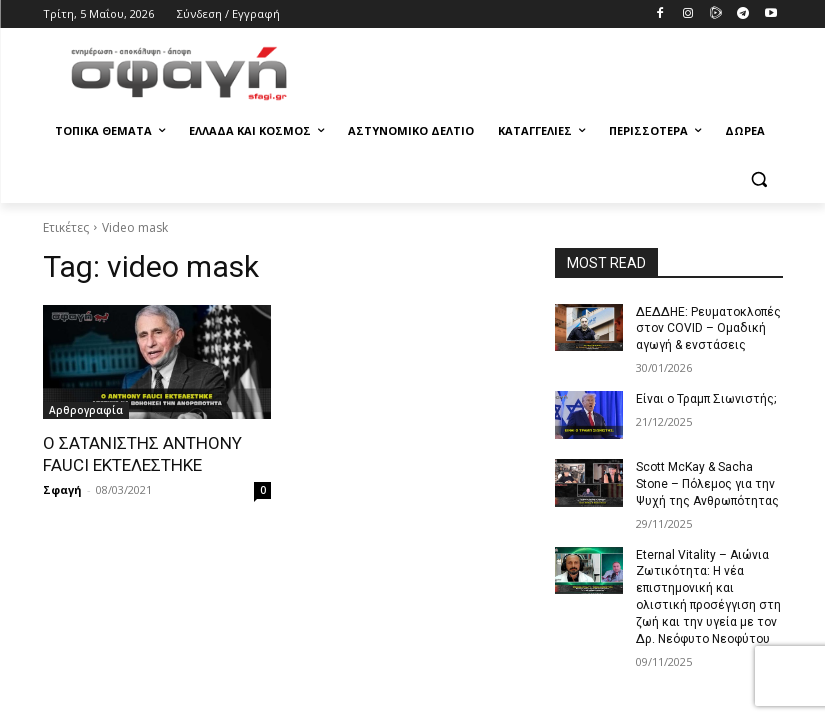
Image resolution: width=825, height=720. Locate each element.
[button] (759, 179)
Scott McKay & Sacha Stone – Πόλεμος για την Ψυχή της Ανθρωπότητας (707, 484)
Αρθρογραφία (86, 410)
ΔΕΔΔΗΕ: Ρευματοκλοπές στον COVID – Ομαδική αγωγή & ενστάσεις (707, 329)
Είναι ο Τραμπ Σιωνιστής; (706, 399)
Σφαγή (62, 489)
